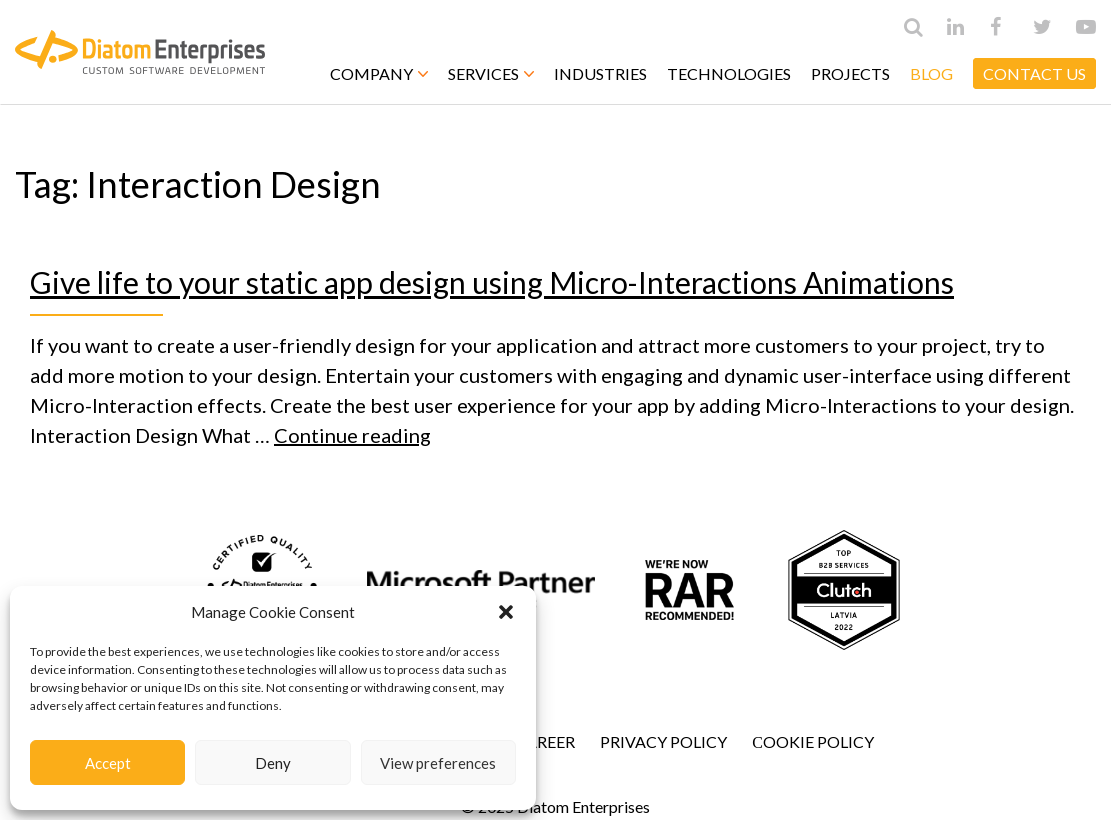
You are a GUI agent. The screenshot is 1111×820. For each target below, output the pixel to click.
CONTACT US (1034, 73)
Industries (600, 73)
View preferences (438, 763)
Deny (273, 763)
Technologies (729, 73)
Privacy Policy (663, 741)
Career (545, 741)
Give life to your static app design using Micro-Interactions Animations (492, 282)
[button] (506, 612)
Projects (850, 73)
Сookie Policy (813, 741)
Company (379, 73)
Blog (931, 73)
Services (491, 73)
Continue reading (352, 435)
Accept (108, 763)
